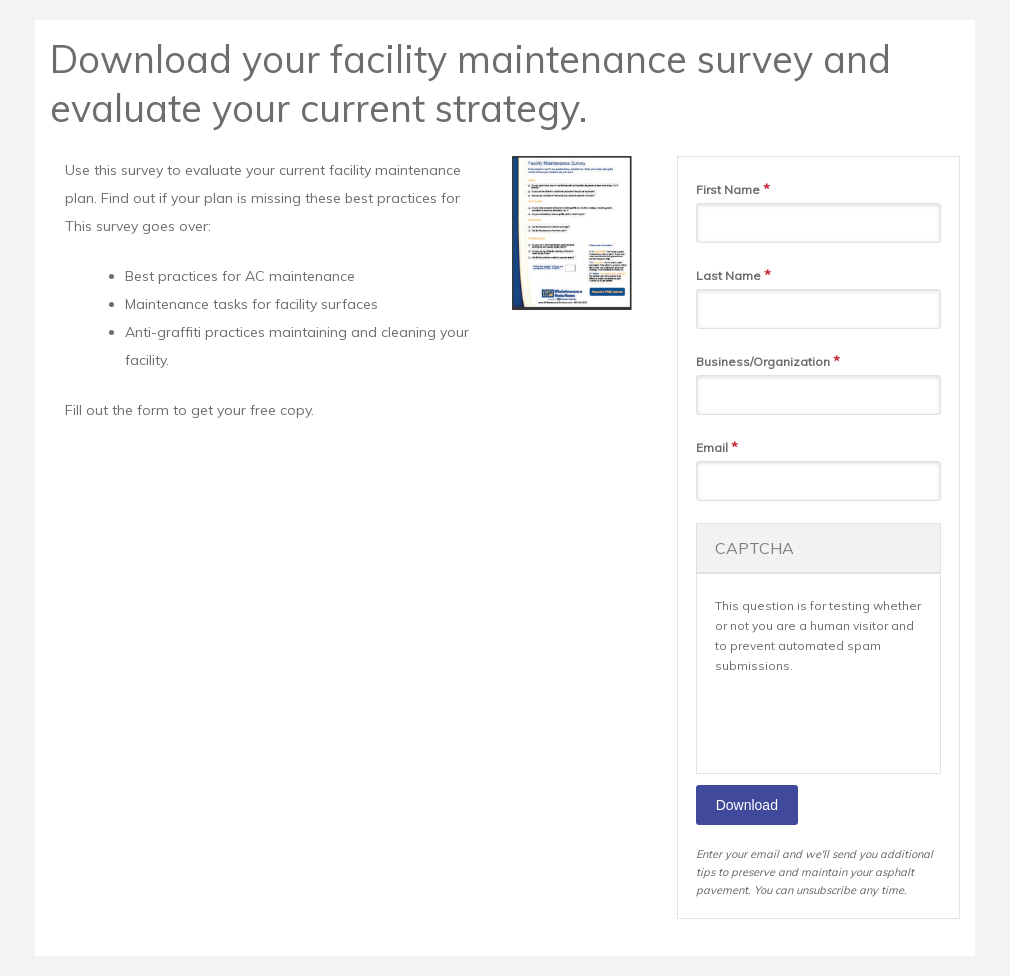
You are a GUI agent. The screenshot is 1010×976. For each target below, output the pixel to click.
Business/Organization (768, 361)
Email (717, 447)
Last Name (733, 275)
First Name (733, 189)
